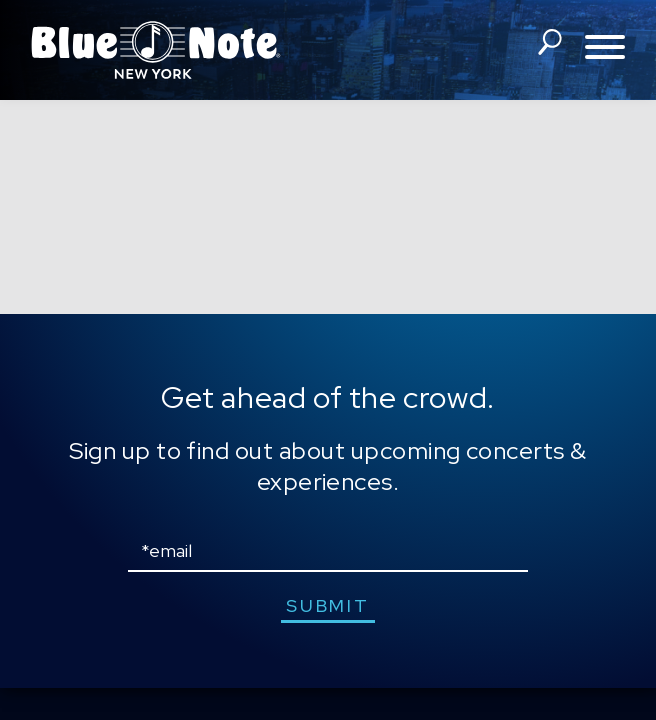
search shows (549, 48)
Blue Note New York (156, 50)
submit (327, 605)
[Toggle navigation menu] (605, 48)
